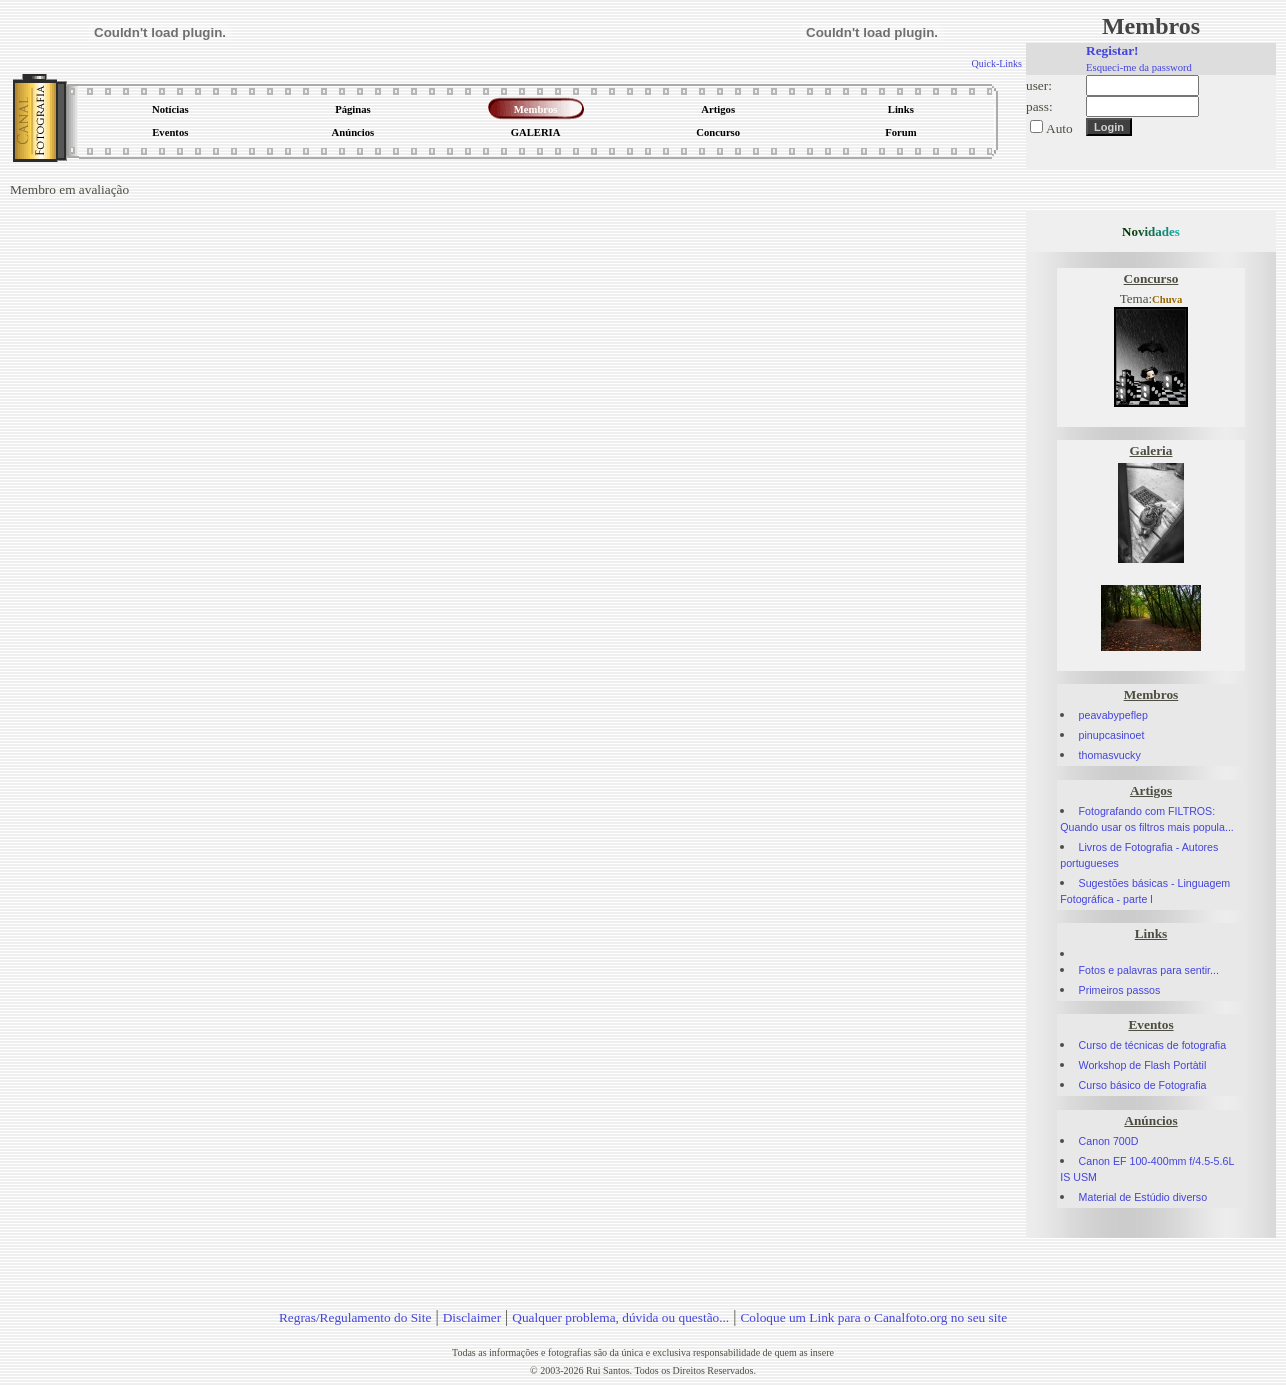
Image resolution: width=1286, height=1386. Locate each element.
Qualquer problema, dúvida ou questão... (620, 1317)
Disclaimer (472, 1317)
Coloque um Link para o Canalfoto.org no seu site (873, 1317)
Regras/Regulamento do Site (355, 1317)
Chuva (1167, 299)
